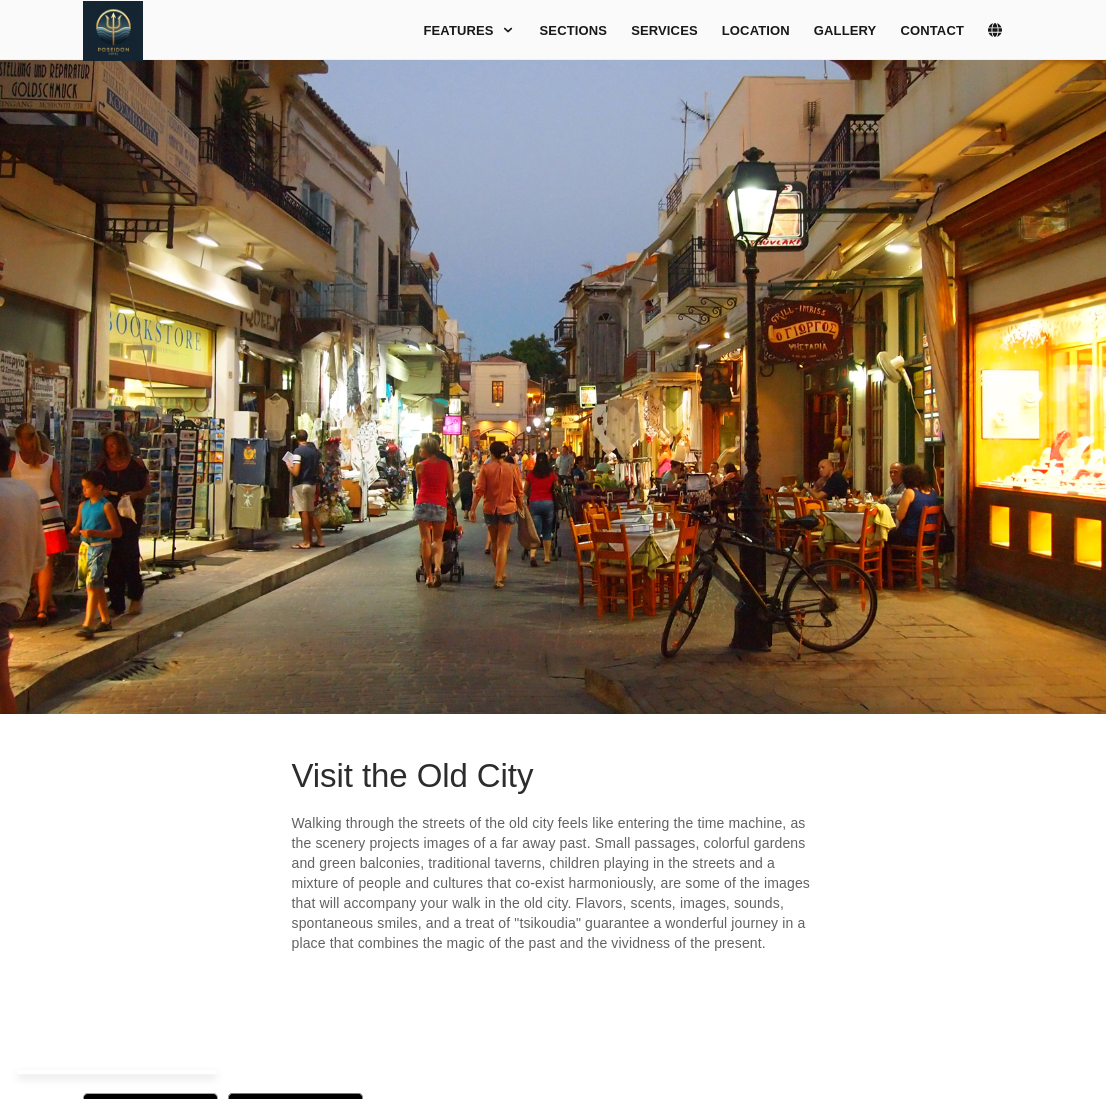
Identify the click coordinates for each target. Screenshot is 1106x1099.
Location (756, 30)
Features (469, 30)
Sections (574, 30)
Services (664, 30)
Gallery (845, 30)
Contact (932, 30)
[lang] (1005, 31)
